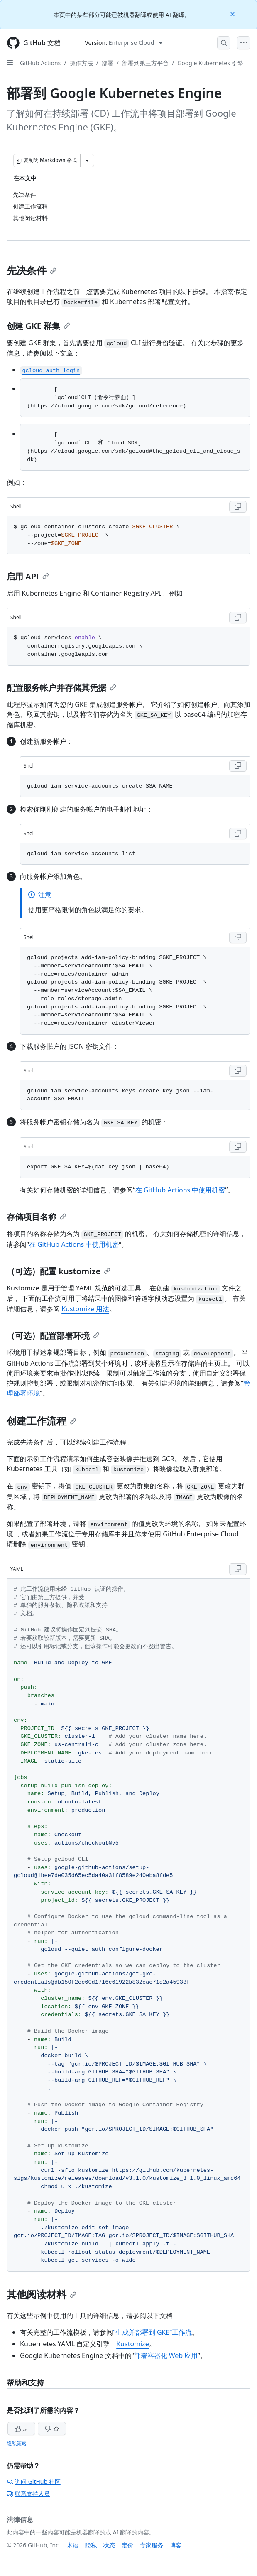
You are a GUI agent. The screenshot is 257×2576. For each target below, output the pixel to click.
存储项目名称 (36, 1216)
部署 (107, 63)
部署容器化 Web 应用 (166, 2355)
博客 (175, 2545)
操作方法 (81, 63)
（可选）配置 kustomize (58, 1271)
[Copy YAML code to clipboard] (238, 1569)
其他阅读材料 (41, 2294)
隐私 (91, 2545)
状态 (109, 2545)
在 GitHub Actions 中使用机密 (180, 1190)
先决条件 (31, 270)
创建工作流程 (41, 1421)
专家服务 (151, 2545)
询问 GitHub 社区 (34, 2481)
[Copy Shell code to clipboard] (238, 507)
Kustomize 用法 (85, 1308)
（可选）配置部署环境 (53, 1335)
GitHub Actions (40, 63)
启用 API (28, 576)
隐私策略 (17, 2443)
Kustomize (132, 2343)
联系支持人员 (28, 2493)
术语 (72, 2545)
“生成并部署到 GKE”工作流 (152, 2332)
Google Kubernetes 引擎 (210, 63)
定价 (127, 2545)
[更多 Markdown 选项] (87, 160)
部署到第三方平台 (145, 63)
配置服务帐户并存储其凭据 (61, 687)
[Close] (233, 13)
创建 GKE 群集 (38, 325)
